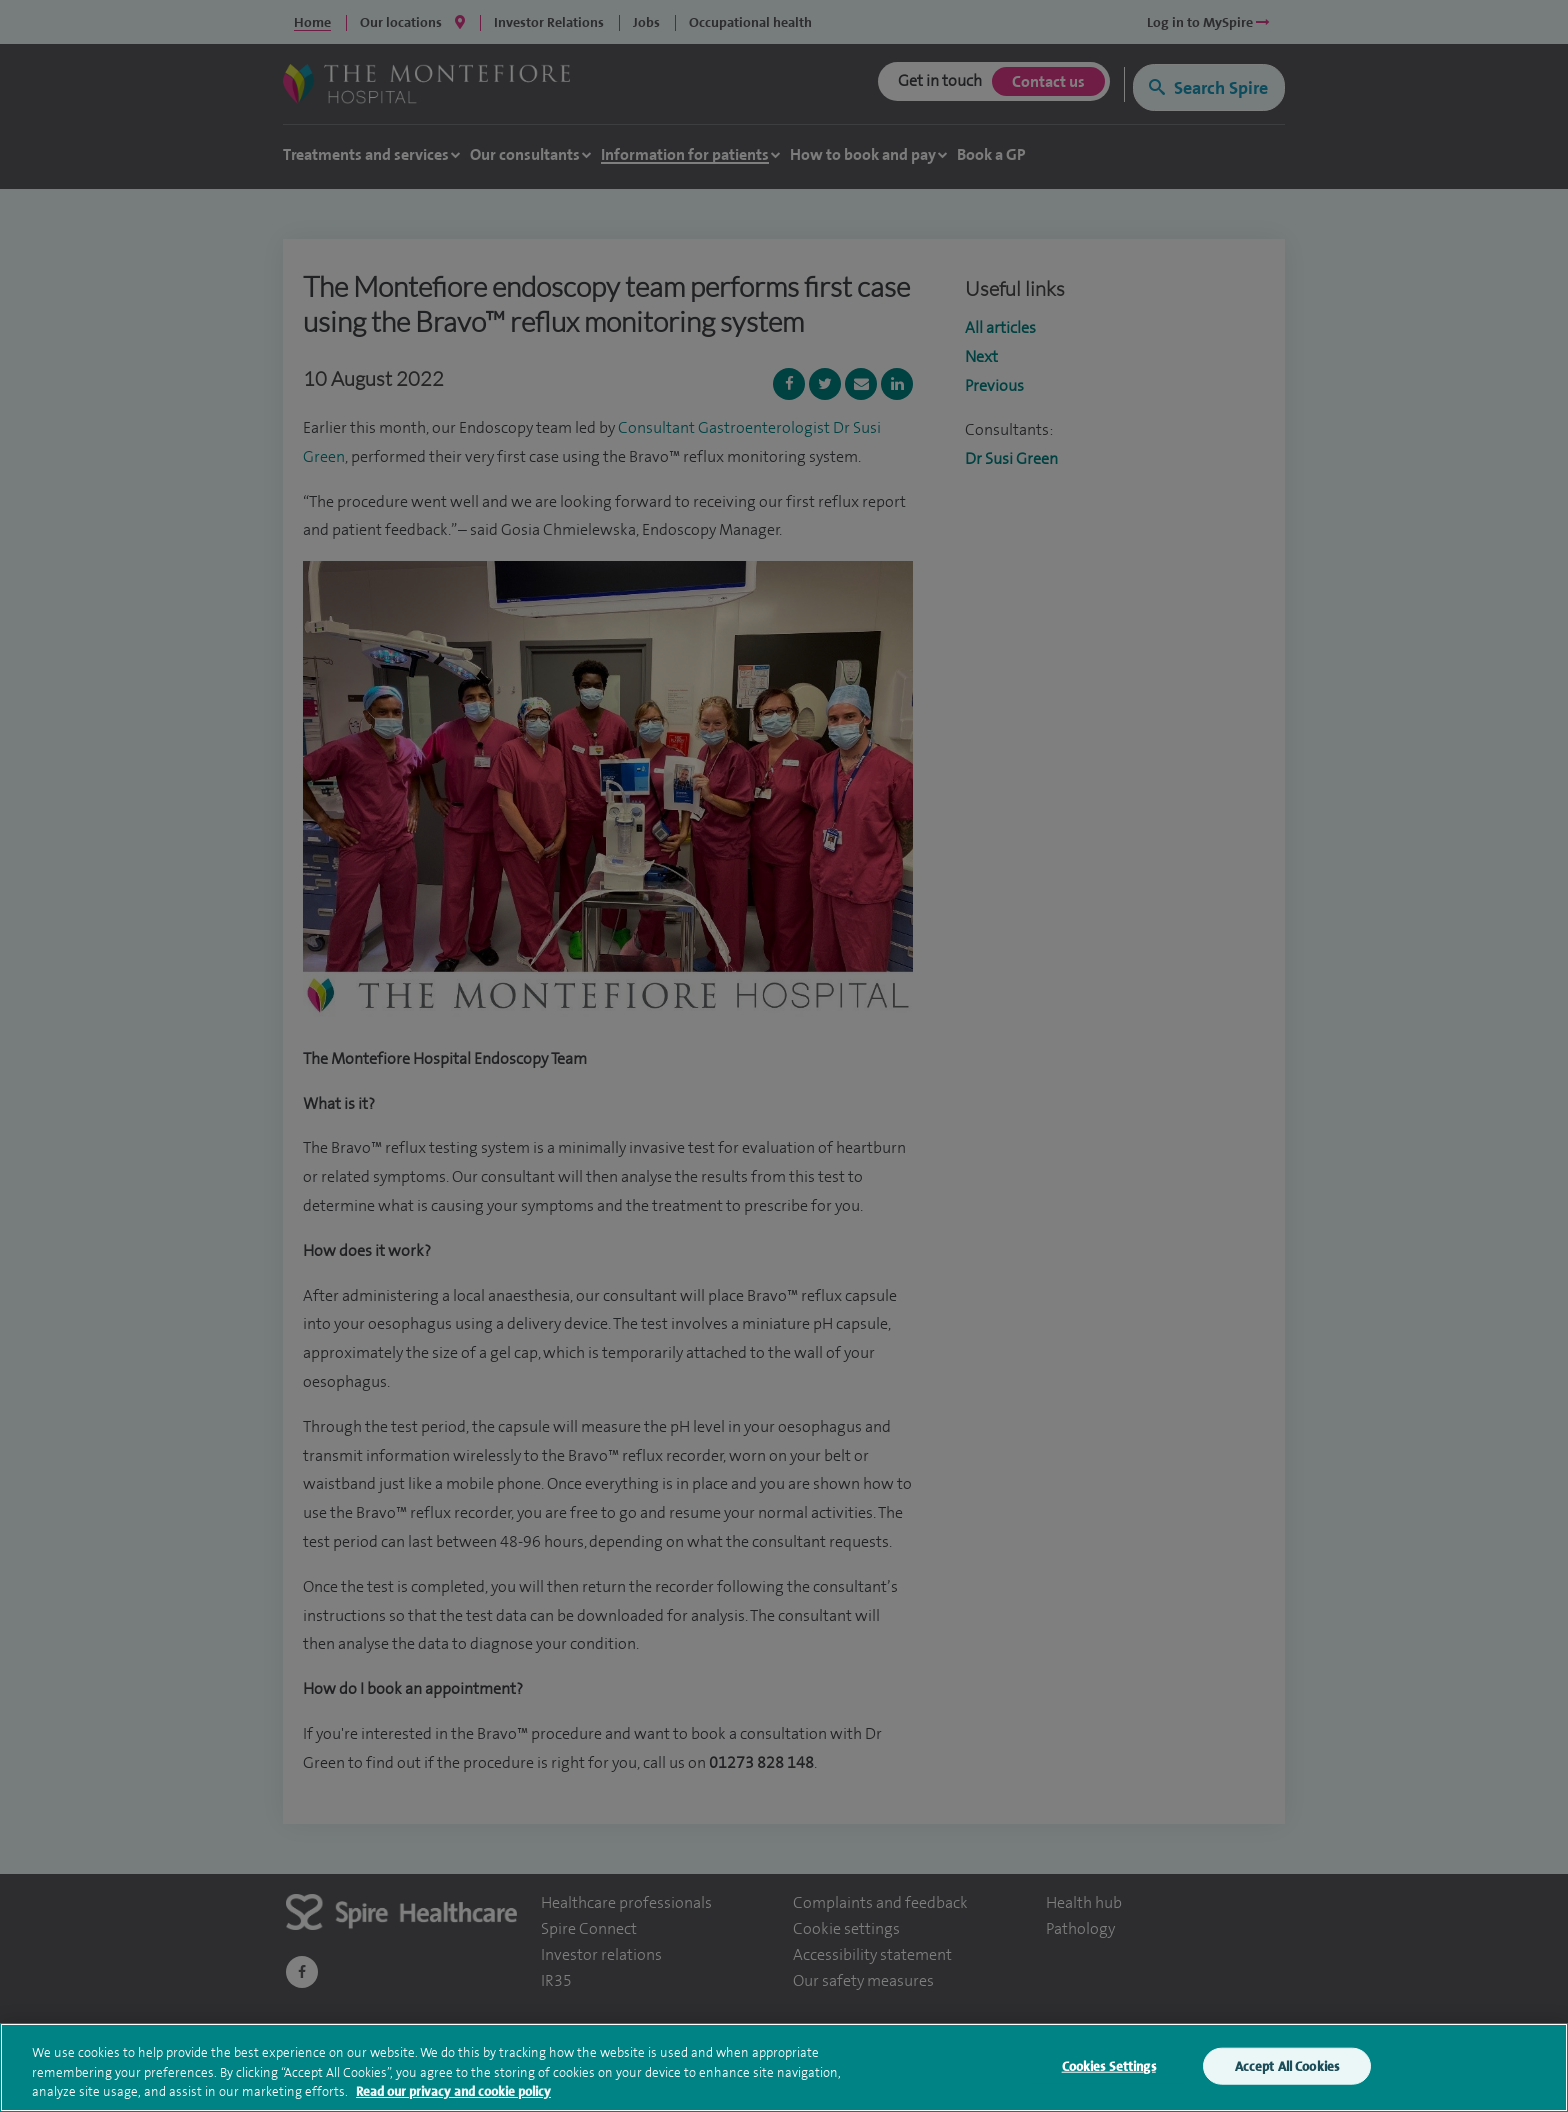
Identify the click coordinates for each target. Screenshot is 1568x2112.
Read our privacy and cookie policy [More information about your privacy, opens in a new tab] (453, 2095)
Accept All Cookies (1287, 2069)
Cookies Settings (1109, 2069)
